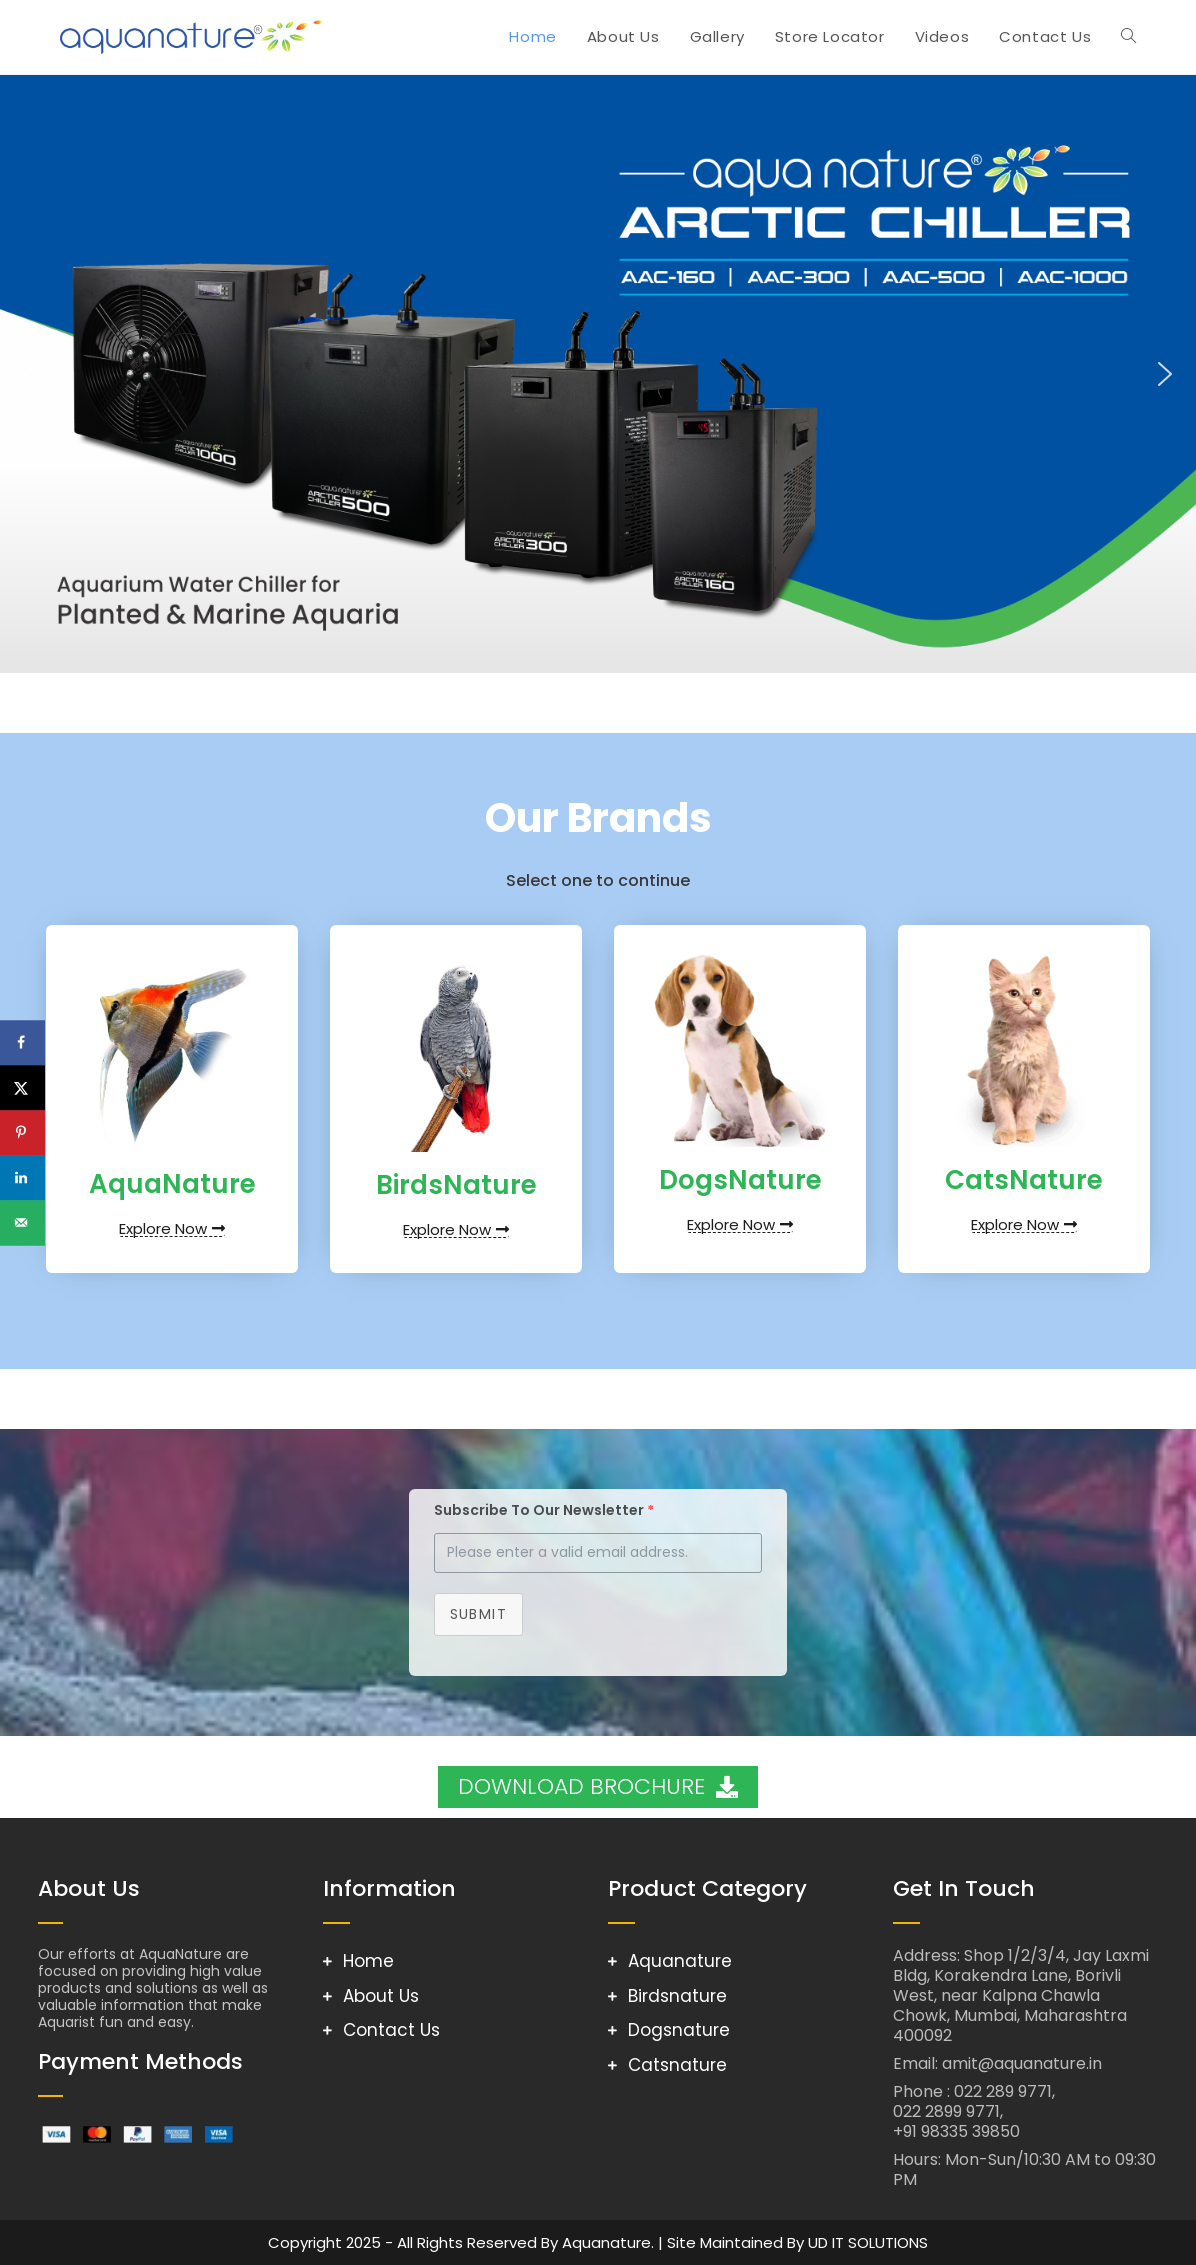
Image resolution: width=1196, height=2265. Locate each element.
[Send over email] (22, 1222)
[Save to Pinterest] (22, 1132)
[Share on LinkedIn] (22, 1177)
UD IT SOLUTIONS (868, 2242)
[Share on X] (22, 1087)
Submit (478, 1614)
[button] (31, 374)
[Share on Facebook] (22, 1042)
